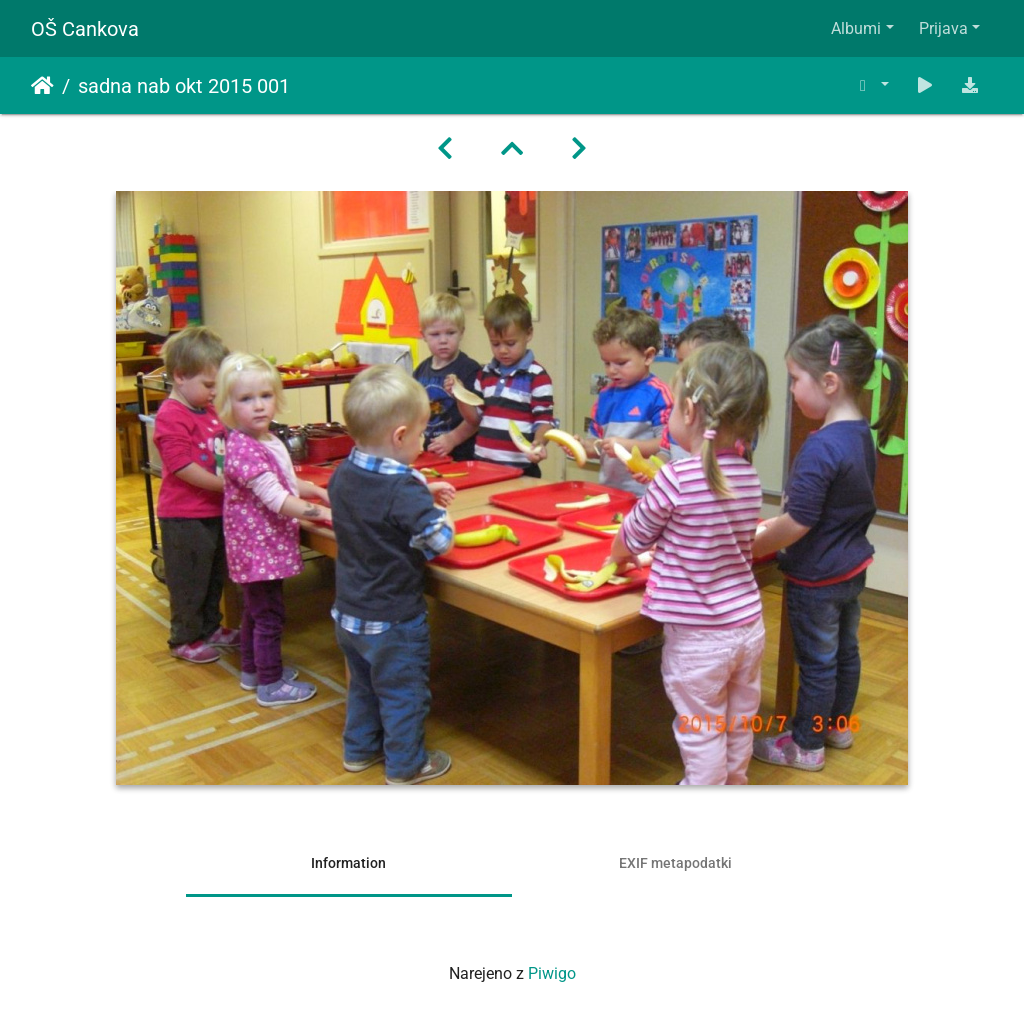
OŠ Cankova (85, 29)
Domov (42, 86)
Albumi (856, 28)
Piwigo (552, 973)
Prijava (943, 28)
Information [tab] (348, 863)
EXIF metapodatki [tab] (675, 863)
